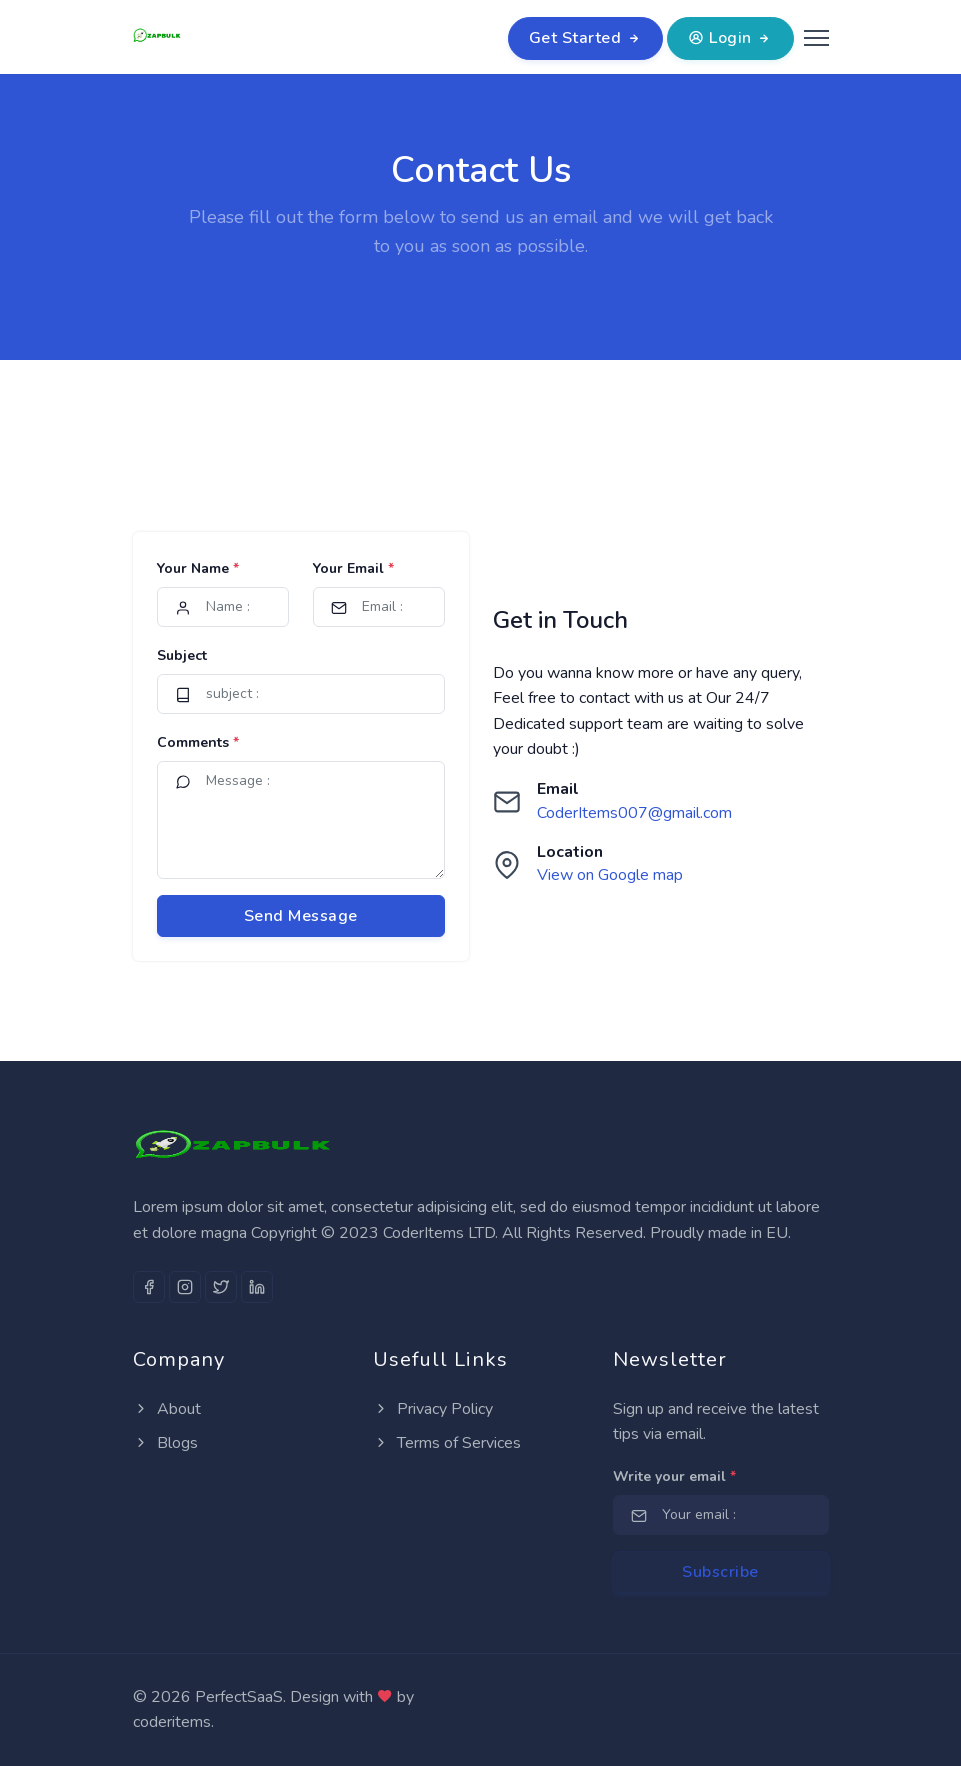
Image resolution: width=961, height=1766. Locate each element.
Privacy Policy (433, 1409)
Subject (182, 655)
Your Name (198, 568)
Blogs (165, 1443)
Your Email (353, 568)
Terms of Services (447, 1443)
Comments (198, 742)
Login (730, 38)
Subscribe (720, 1572)
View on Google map (610, 875)
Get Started (586, 38)
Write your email (674, 1476)
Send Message (301, 916)
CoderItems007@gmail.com (634, 813)
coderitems (172, 1722)
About (167, 1409)
